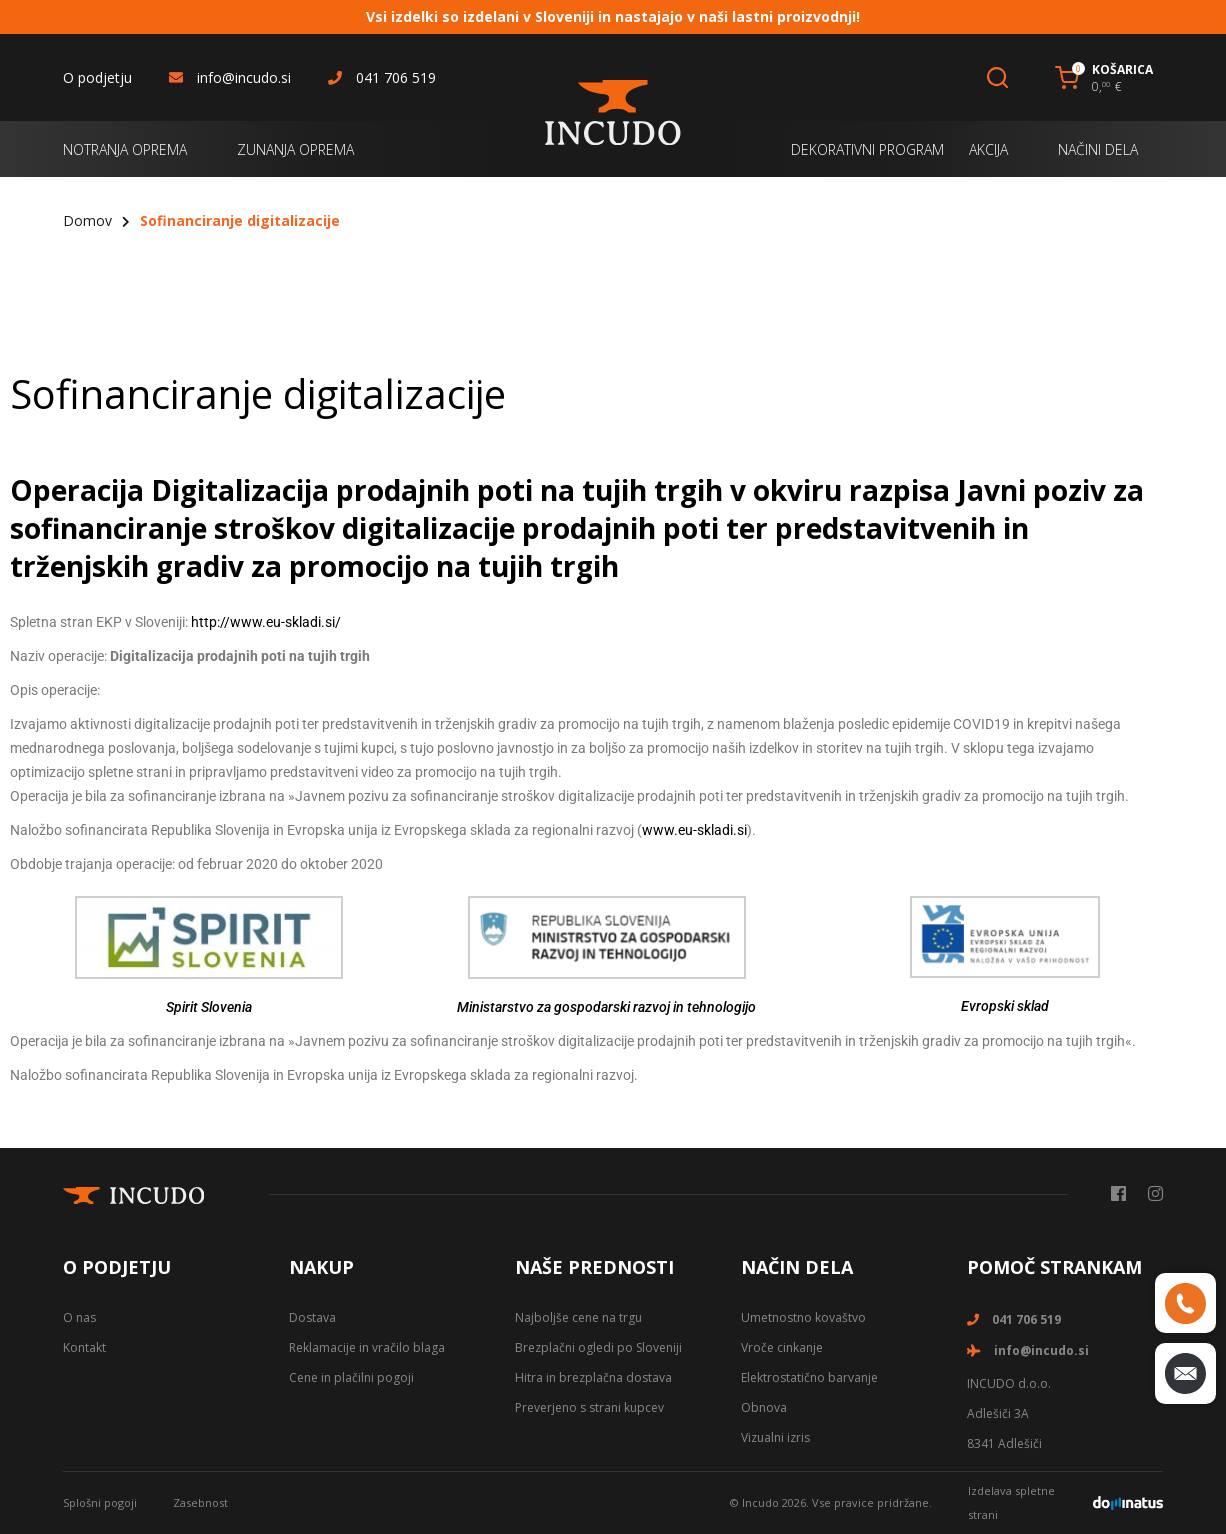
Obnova (764, 1407)
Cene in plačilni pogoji (351, 1377)
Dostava (312, 1317)
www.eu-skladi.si (694, 830)
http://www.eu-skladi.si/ (266, 622)
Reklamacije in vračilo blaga (367, 1347)
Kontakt (84, 1347)
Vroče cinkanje (782, 1347)
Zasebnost (200, 1502)
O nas (79, 1317)
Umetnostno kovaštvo (803, 1317)
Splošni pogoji (100, 1502)
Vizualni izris (775, 1437)
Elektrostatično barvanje (809, 1377)
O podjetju (97, 77)
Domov (87, 220)
